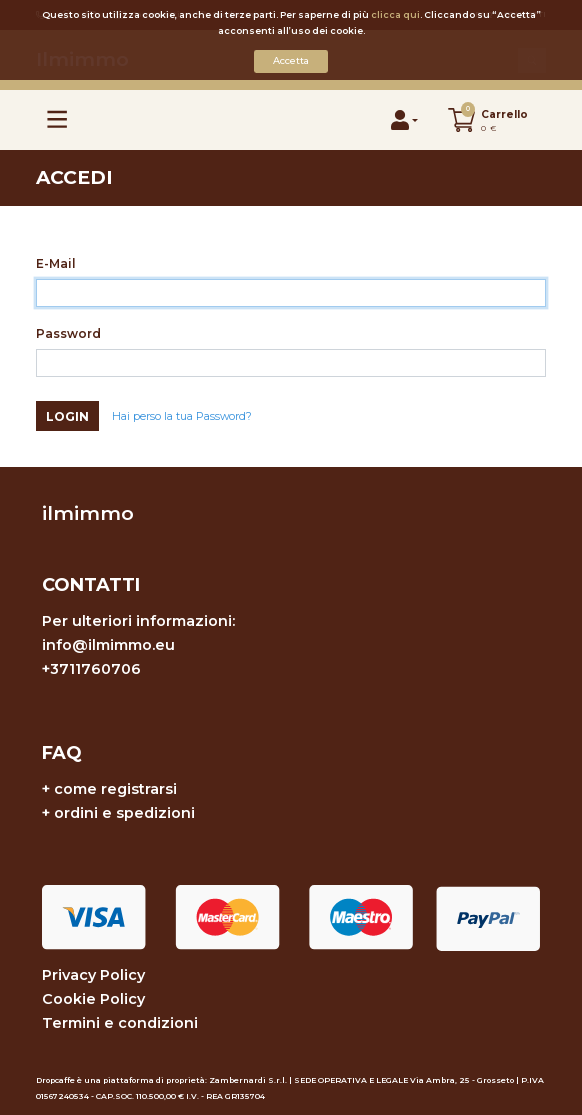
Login (67, 416)
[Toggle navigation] (57, 119)
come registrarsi (115, 789)
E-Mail (56, 263)
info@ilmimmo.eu (108, 645)
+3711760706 (91, 669)
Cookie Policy (93, 999)
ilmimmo (88, 513)
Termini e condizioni (120, 1023)
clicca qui (395, 14)
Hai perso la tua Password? (182, 416)
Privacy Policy (93, 975)
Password (68, 333)
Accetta (291, 60)
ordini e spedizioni (124, 813)
